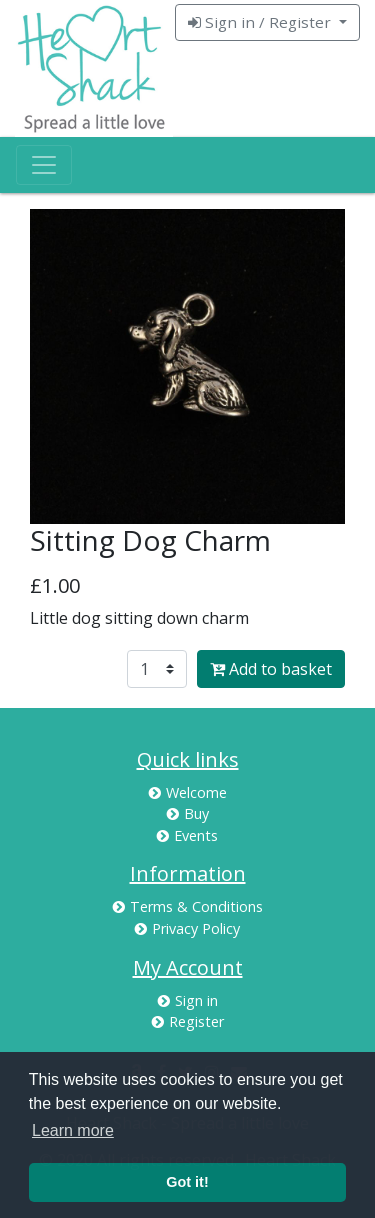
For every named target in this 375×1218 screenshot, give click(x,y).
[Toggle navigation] (44, 165)
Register (188, 1021)
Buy (188, 813)
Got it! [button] (187, 1182)
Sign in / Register (261, 22)
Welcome (188, 792)
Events (187, 835)
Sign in (188, 1000)
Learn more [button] (73, 1130)
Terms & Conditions (188, 906)
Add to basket (271, 669)
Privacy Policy (187, 928)
